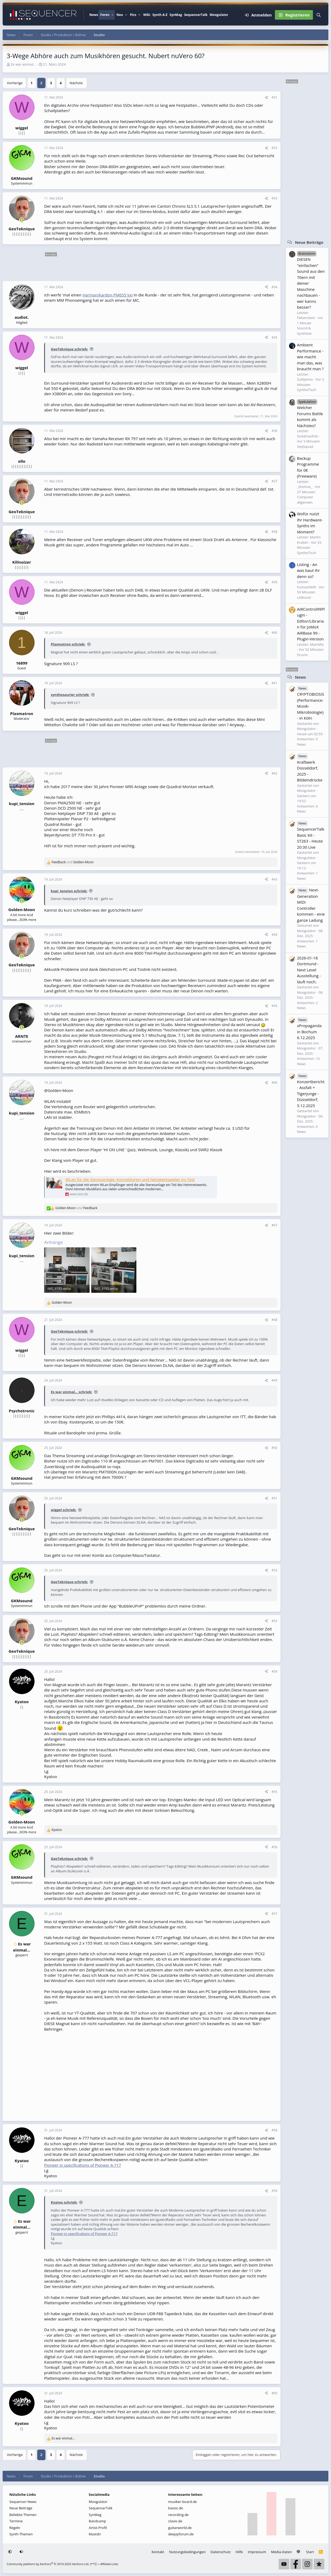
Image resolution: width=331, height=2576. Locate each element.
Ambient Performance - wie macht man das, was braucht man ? (310, 356)
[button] (112, 15)
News (93, 14)
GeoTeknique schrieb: (69, 349)
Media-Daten (281, 2551)
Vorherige (15, 82)
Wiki (146, 14)
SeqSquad (305, 446)
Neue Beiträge (309, 242)
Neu (119, 14)
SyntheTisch (306, 389)
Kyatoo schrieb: (64, 2202)
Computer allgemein (305, 500)
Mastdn (95, 2534)
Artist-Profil (98, 2527)
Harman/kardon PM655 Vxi (107, 294)
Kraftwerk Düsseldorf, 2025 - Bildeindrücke (309, 768)
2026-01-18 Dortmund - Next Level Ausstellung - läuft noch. (309, 969)
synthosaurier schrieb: (70, 694)
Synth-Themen (21, 2534)
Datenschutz (221, 2551)
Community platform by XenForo (48, 2564)
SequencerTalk (195, 14)
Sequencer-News (22, 2501)
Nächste (76, 82)
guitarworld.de (180, 2527)
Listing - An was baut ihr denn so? (308, 570)
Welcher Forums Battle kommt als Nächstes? (310, 413)
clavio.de (175, 2521)
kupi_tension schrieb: (69, 891)
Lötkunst (304, 597)
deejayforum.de (181, 2534)
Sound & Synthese (304, 331)
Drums (302, 654)
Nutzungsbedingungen (187, 2551)
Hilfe (239, 2551)
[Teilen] (266, 97)
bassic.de (175, 2508)
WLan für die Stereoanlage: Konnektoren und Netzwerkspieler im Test (130, 1179)
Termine (16, 2521)
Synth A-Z (159, 14)
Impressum (257, 2551)
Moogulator (219, 14)
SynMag (176, 14)
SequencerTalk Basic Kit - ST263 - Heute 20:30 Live (310, 835)
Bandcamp (97, 2521)
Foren (104, 14)
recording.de (178, 2514)
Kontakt (158, 2551)
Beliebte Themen (23, 2514)
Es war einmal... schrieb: (71, 1391)
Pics (133, 14)
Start (310, 2551)
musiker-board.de (182, 2501)
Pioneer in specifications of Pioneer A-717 (82, 2165)
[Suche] (318, 15)
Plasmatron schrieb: (68, 644)
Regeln (14, 2527)
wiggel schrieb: (63, 1509)
